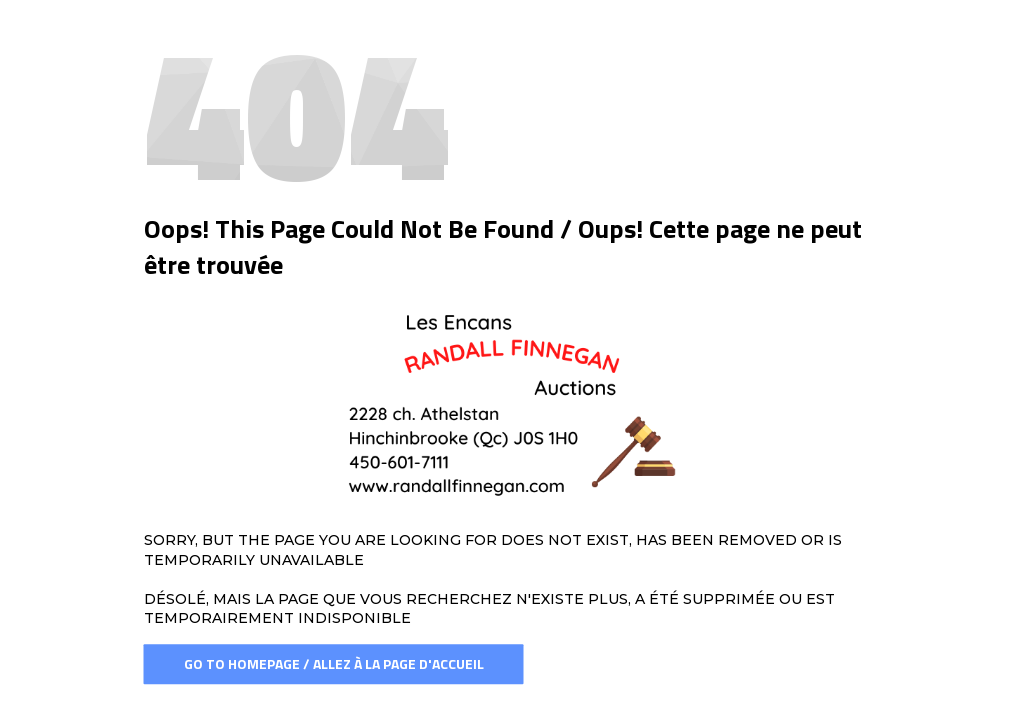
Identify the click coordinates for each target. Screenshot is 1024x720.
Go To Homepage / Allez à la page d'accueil (334, 663)
